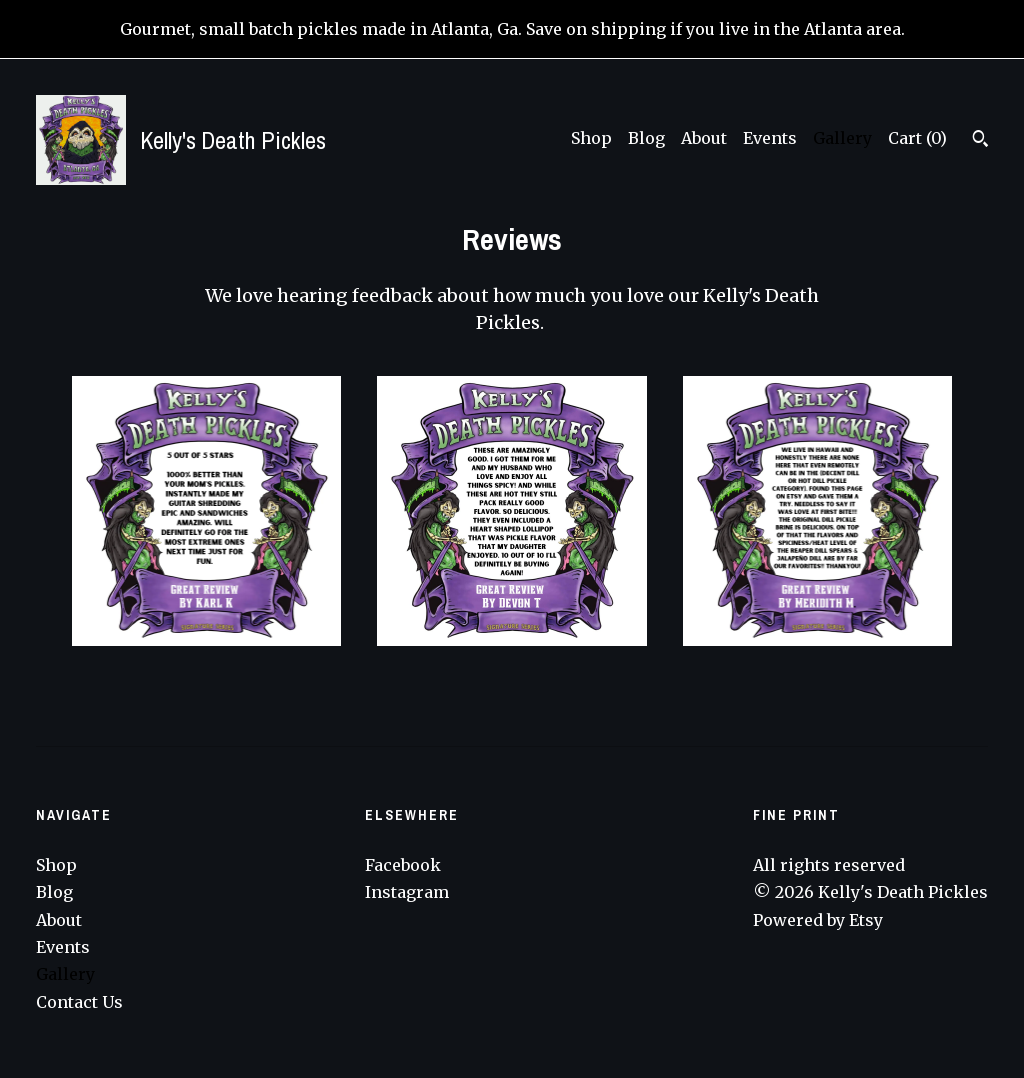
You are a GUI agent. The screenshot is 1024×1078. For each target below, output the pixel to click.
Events (770, 138)
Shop (591, 138)
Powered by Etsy (818, 920)
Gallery (842, 138)
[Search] (980, 141)
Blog (646, 138)
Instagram (407, 892)
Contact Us (79, 1002)
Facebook (403, 865)
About (704, 138)
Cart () (917, 138)
